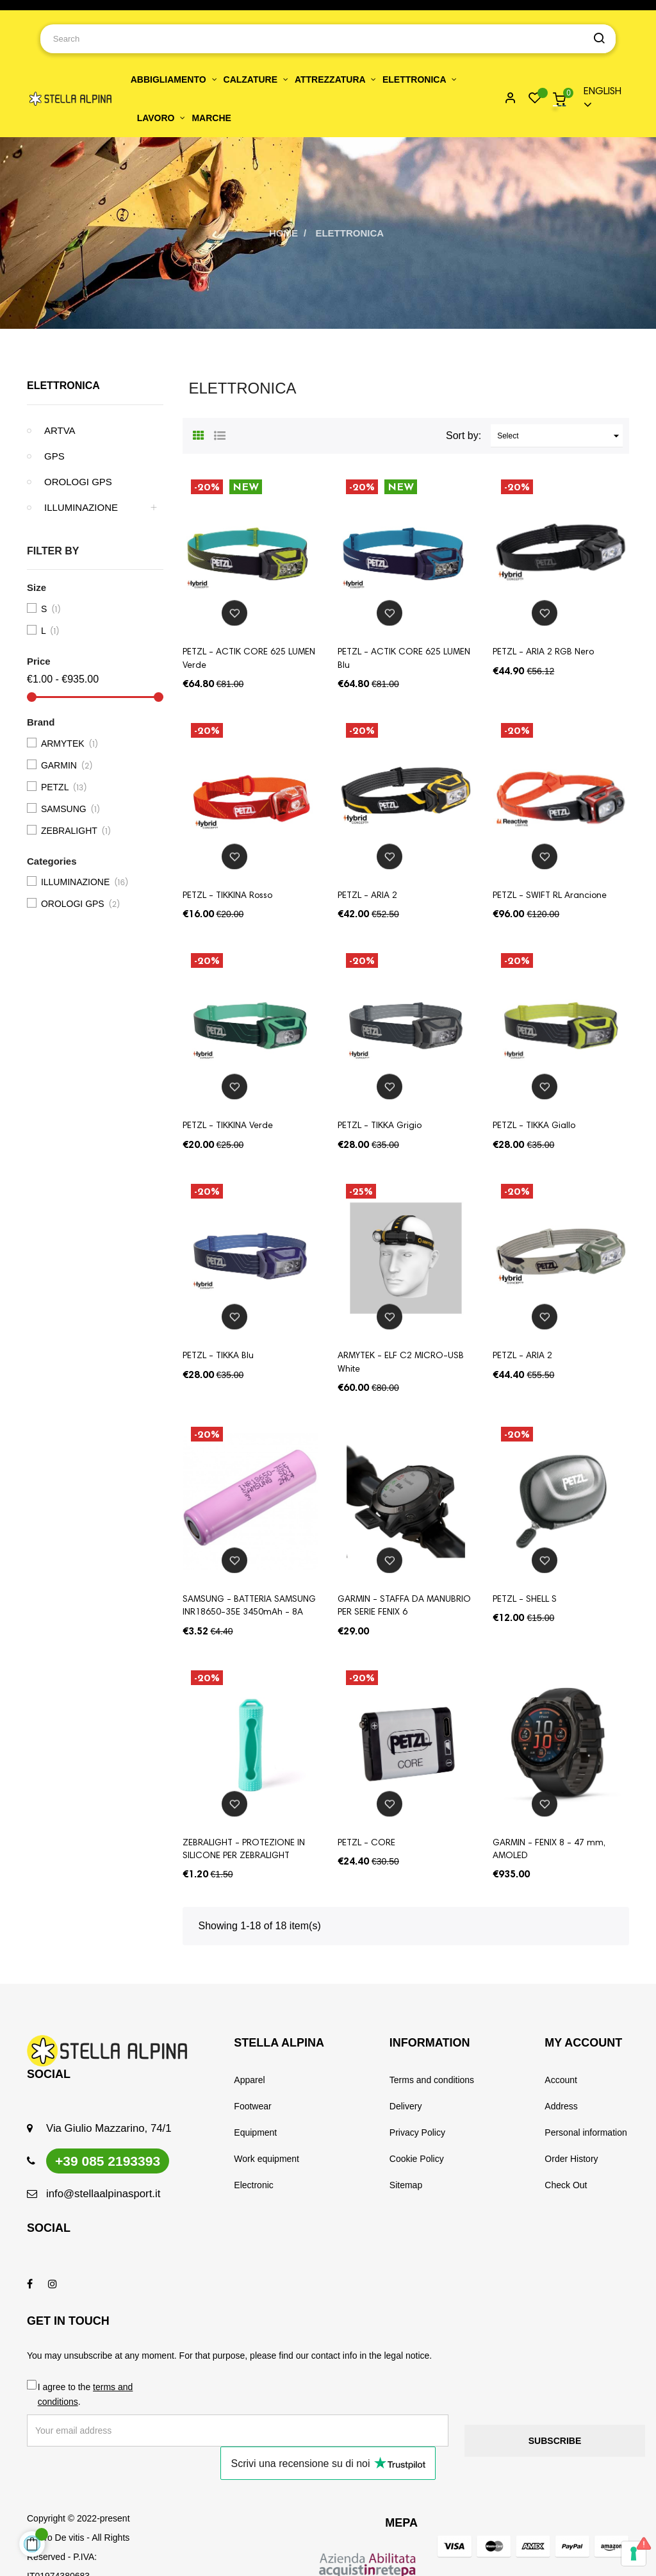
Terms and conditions (432, 2080)
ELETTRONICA (63, 385)
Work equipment (266, 2159)
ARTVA (60, 430)
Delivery (406, 2106)
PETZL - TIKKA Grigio (380, 1126)
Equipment (255, 2132)
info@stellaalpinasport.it (103, 2194)
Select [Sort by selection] (560, 435)
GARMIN (67, 766)
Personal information (586, 2132)
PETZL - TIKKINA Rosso (227, 896)
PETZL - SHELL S (525, 1599)
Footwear (252, 2106)
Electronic (253, 2185)
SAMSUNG (72, 809)
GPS (54, 456)
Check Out (566, 2185)
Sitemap (406, 2185)
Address (561, 2106)
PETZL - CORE (366, 1843)
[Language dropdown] (600, 99)
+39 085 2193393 (107, 2161)
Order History (571, 2159)
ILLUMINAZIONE (81, 507)
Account (561, 2080)
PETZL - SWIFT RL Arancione (550, 896)
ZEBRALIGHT (78, 831)
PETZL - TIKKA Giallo (534, 1126)
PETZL (64, 787)
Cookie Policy (417, 2159)
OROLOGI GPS (78, 481)
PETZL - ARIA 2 (367, 896)
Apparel (249, 2080)
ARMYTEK (71, 744)
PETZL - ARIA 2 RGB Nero (543, 652)
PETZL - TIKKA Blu (218, 1356)
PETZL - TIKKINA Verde (228, 1126)
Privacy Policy (417, 2132)
